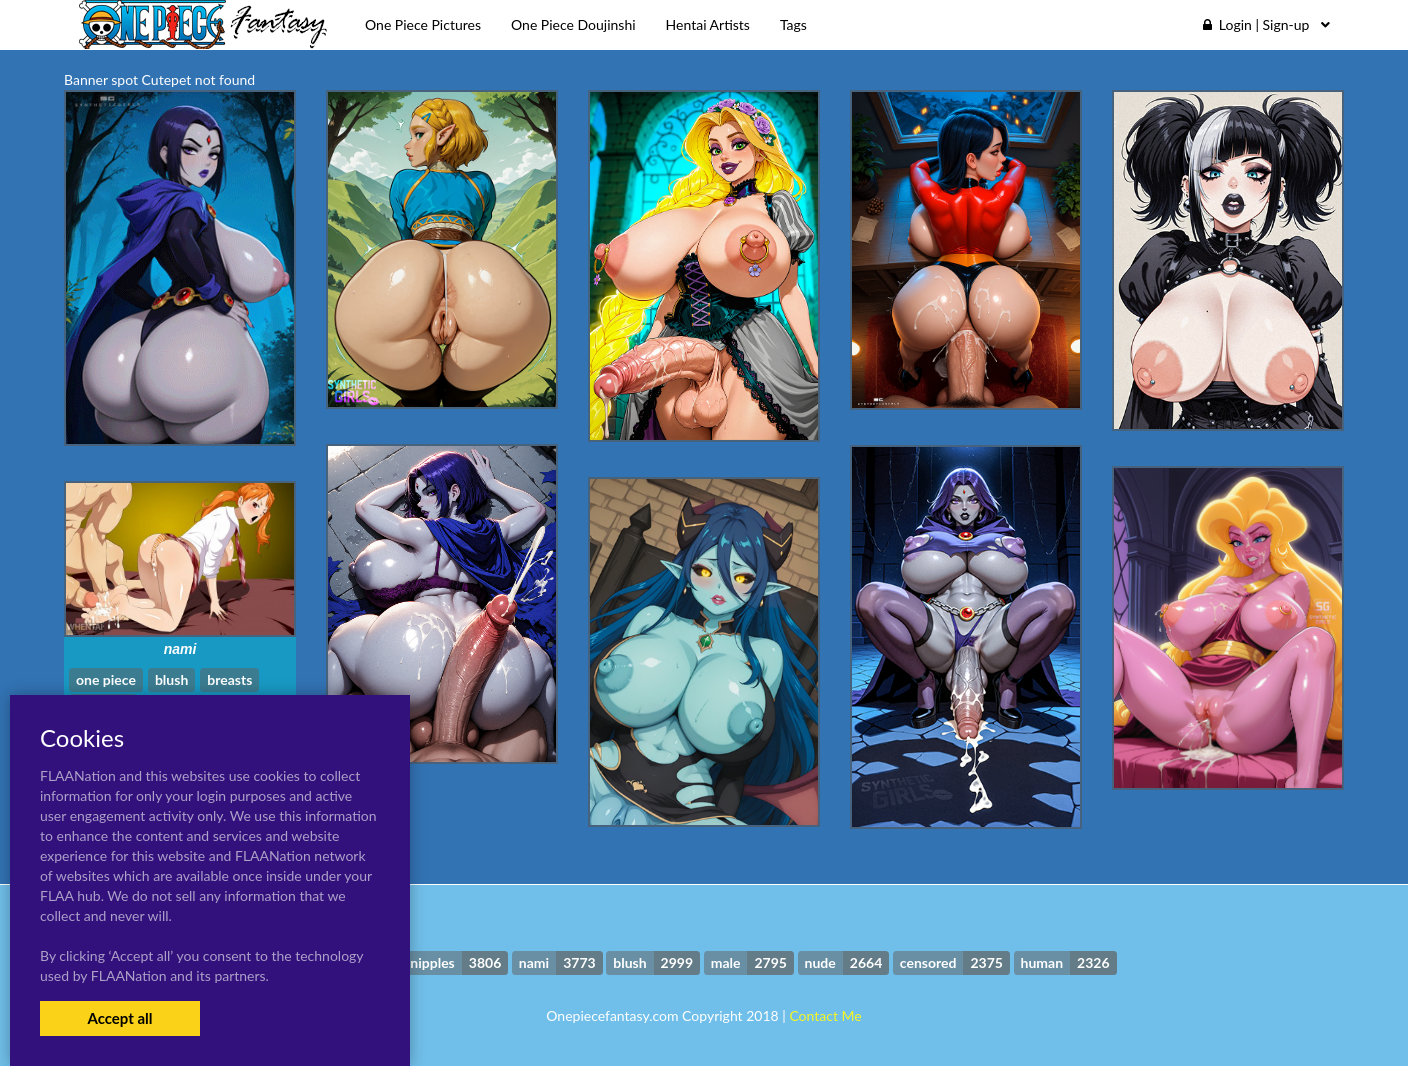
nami (180, 649)
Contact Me (825, 1015)
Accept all (119, 1018)
